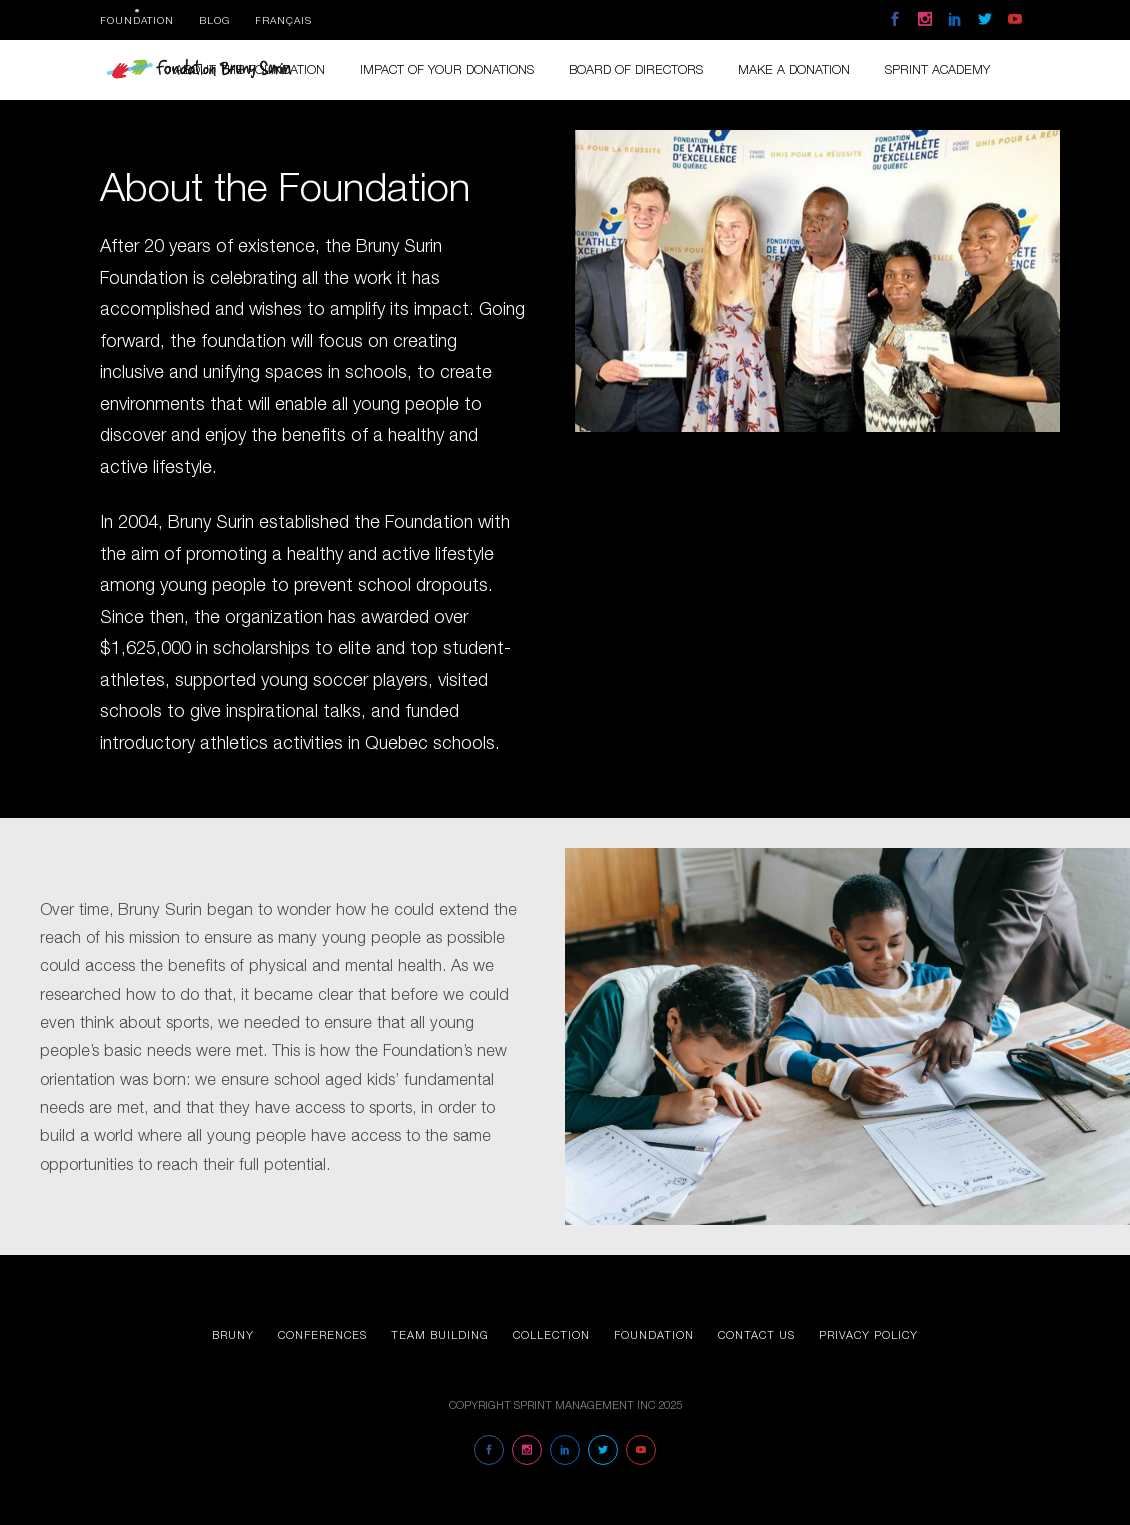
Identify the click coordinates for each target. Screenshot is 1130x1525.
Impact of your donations (447, 69)
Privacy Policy (868, 1334)
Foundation (137, 20)
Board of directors (636, 69)
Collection (551, 1334)
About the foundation (250, 69)
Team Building (440, 1334)
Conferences (322, 1334)
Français (283, 20)
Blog (214, 20)
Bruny (233, 1334)
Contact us (756, 1334)
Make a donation (794, 69)
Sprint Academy (937, 69)
